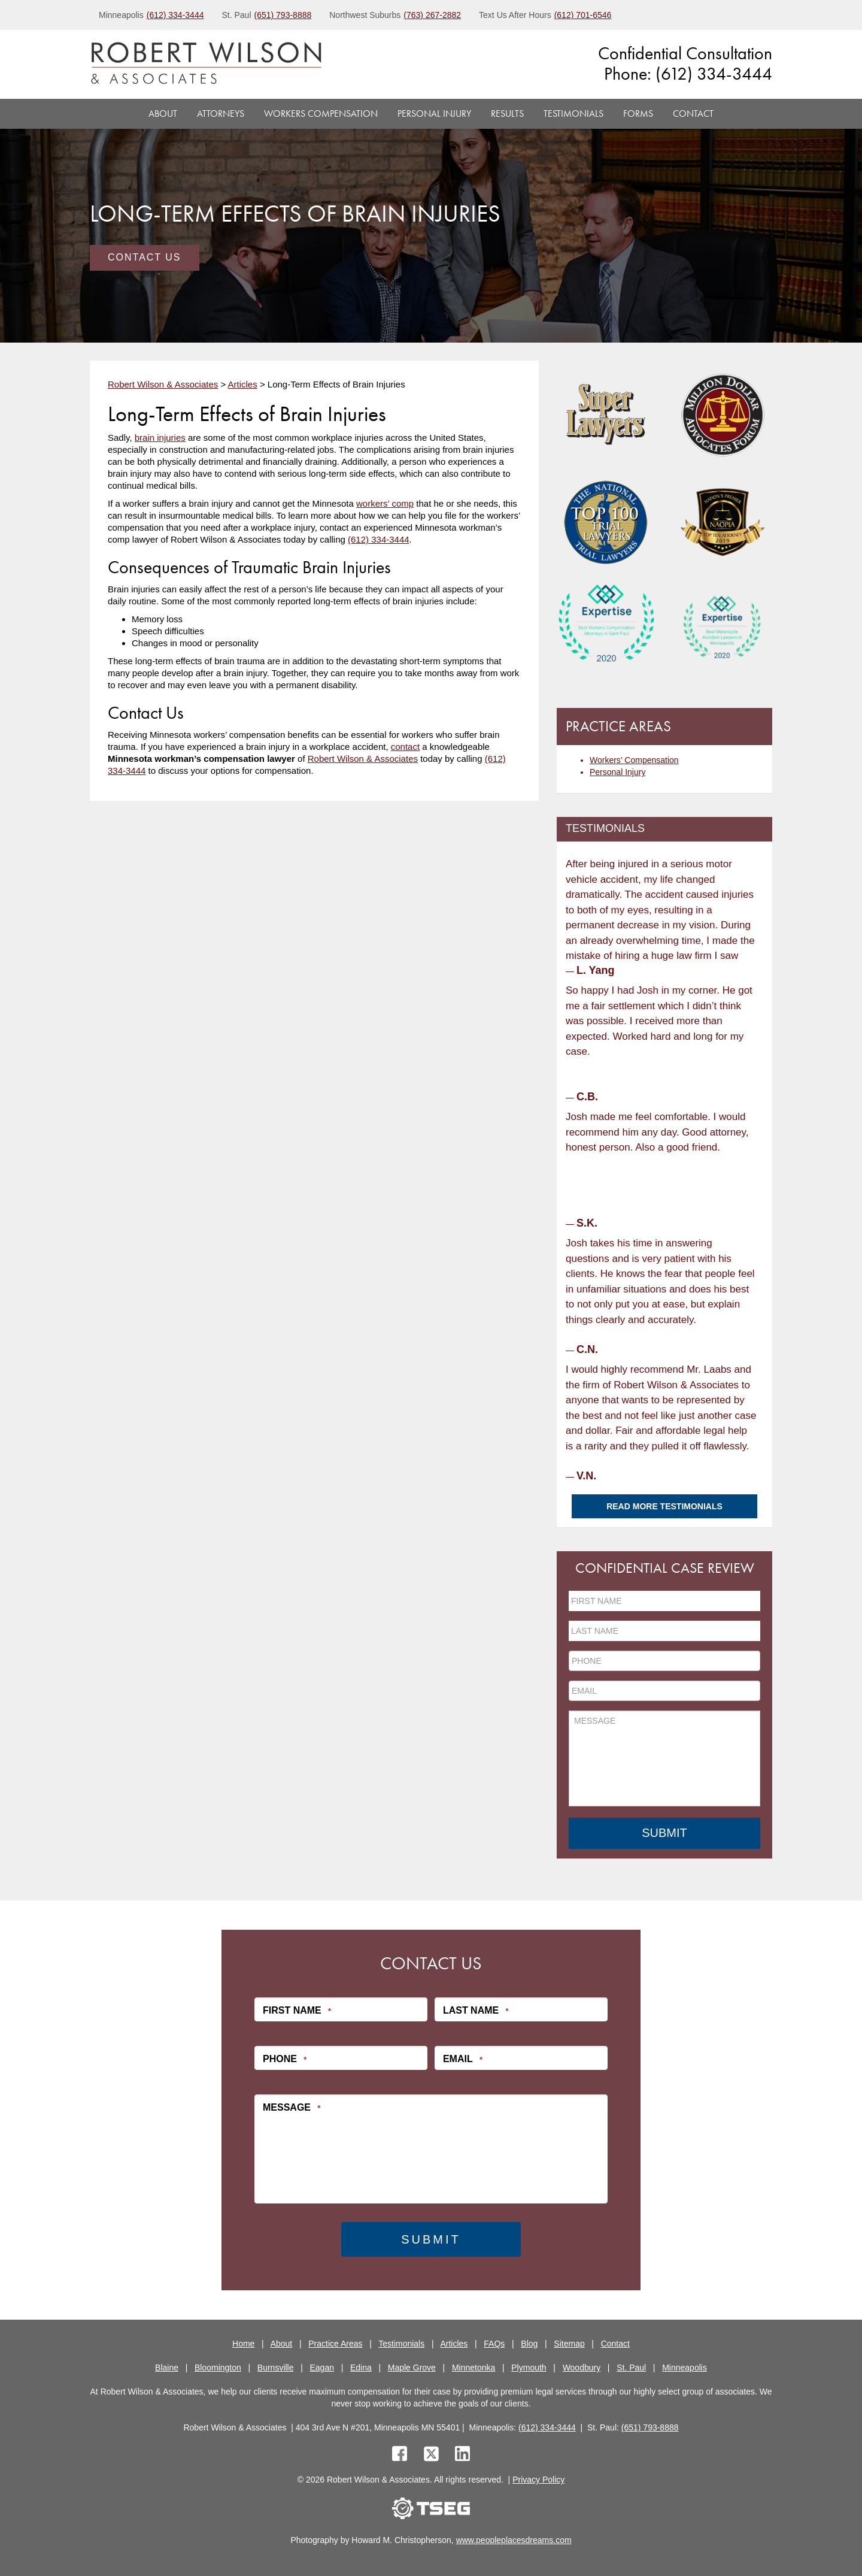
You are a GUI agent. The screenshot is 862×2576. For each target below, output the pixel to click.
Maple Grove (412, 2367)
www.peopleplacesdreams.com (514, 2540)
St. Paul (631, 2367)
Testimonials (573, 113)
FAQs (494, 2343)
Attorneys (220, 113)
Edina (361, 2367)
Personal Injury (434, 113)
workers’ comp (385, 503)
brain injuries (160, 437)
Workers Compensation (321, 113)
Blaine (166, 2367)
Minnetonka (473, 2367)
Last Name (476, 2010)
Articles (454, 2343)
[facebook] (399, 2454)
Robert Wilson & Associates (363, 758)
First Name (297, 2010)
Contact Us (144, 257)
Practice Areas (335, 2343)
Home (243, 2343)
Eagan (322, 2367)
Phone (284, 2058)
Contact (693, 113)
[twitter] (434, 2454)
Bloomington (218, 2367)
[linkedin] (462, 2454)
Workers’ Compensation (634, 760)
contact (405, 746)
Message (291, 2107)
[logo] (206, 64)
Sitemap (569, 2343)
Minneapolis (684, 2367)
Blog (529, 2343)
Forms (638, 113)
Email (462, 2058)
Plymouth (528, 2367)
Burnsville (275, 2367)
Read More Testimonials (664, 1506)
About (162, 113)
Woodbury (582, 2367)
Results (507, 113)
